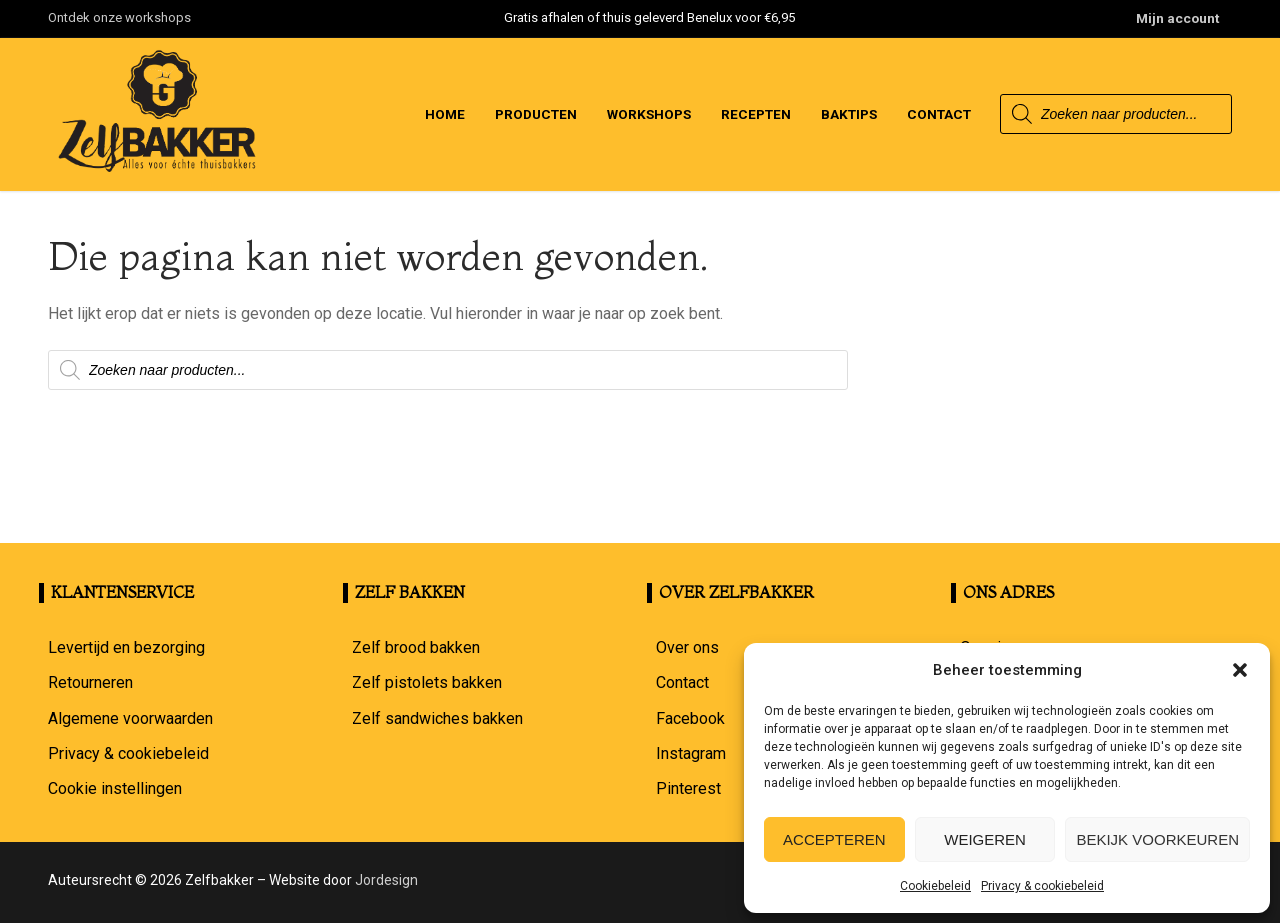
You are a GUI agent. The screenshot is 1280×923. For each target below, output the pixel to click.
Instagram (691, 753)
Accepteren (834, 839)
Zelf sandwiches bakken (437, 718)
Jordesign (386, 880)
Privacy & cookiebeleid (1042, 886)
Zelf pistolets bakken (427, 682)
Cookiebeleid (935, 886)
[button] (1240, 670)
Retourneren (90, 682)
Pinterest (688, 788)
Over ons (687, 647)
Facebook (690, 718)
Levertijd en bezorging (126, 647)
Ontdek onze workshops (119, 17)
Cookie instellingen (115, 788)
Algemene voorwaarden (130, 718)
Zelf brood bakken (416, 647)
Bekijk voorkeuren (1157, 839)
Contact (682, 682)
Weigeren (985, 839)
